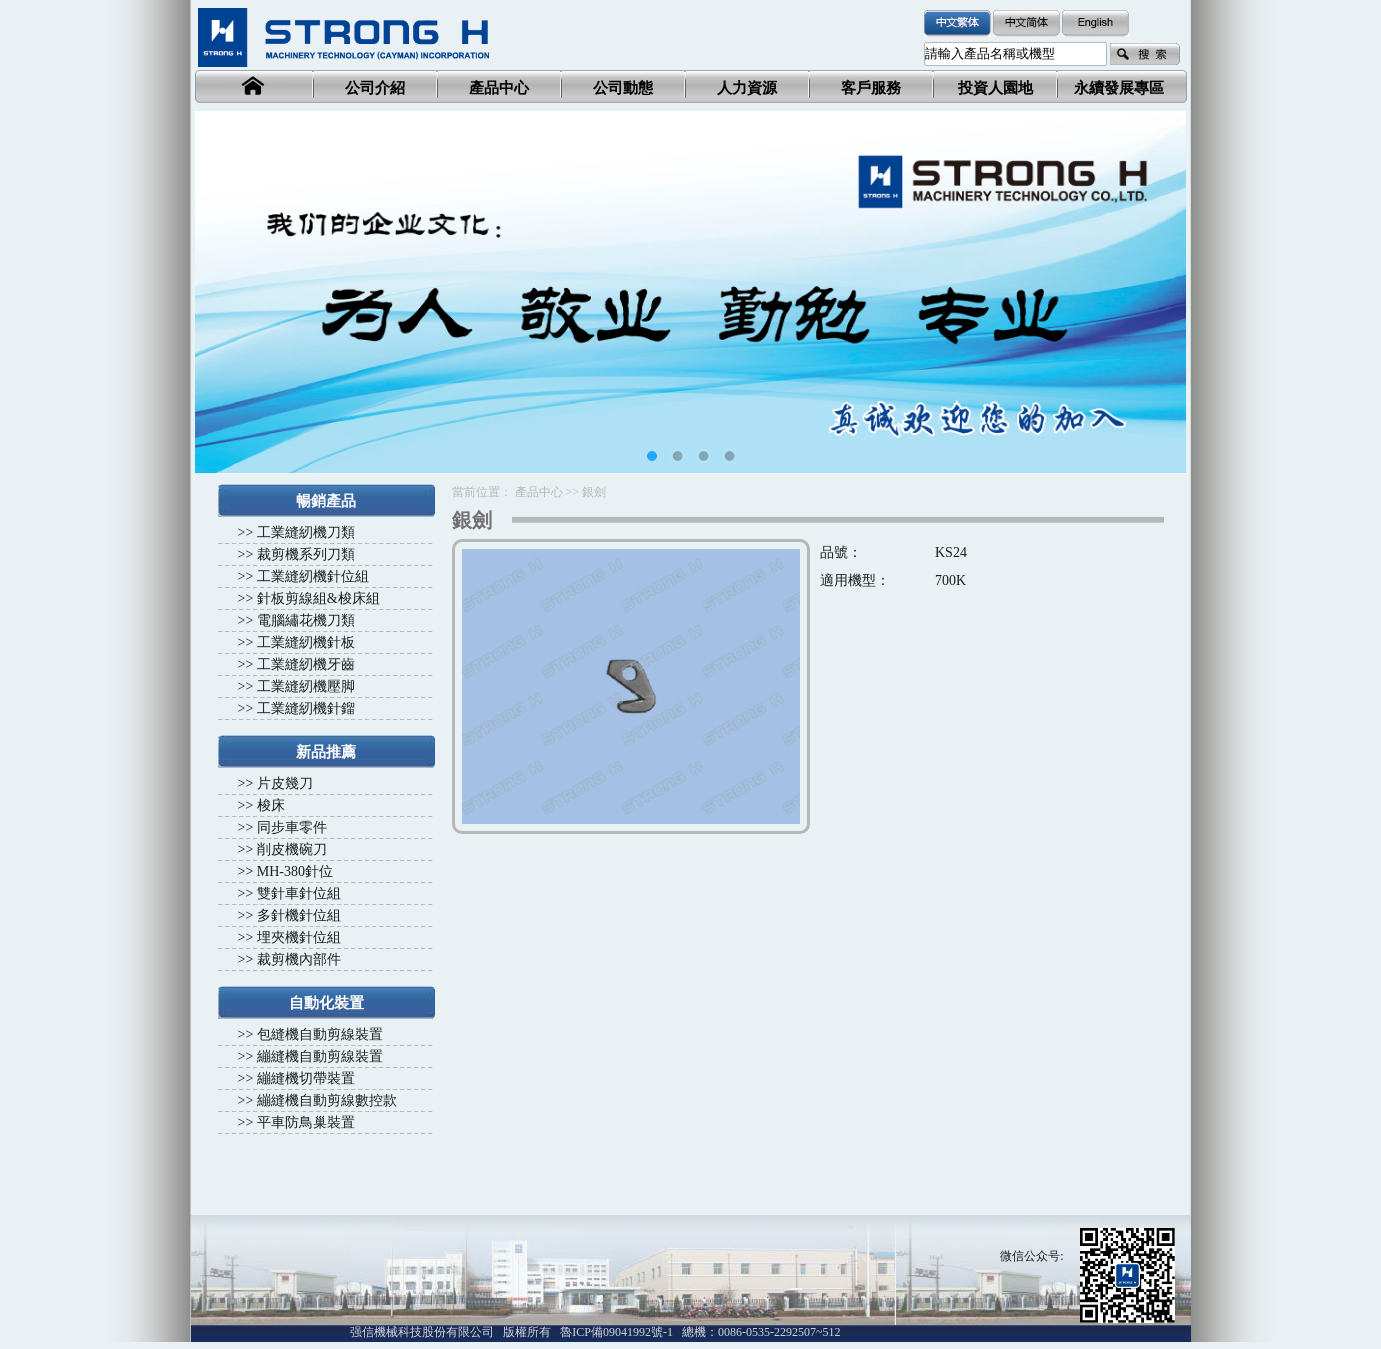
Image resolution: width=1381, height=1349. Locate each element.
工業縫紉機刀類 (306, 532)
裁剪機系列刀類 (306, 554)
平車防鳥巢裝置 (306, 1122)
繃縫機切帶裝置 (306, 1078)
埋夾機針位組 (299, 937)
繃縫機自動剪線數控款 (327, 1100)
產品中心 (539, 492)
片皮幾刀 (285, 783)
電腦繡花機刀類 (306, 620)
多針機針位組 (299, 915)
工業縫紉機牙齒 (306, 664)
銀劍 (594, 492)
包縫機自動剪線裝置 (320, 1034)
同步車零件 (292, 827)
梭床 (271, 805)
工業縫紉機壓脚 (306, 686)
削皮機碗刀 (292, 849)
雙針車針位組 (299, 893)
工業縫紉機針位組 (313, 576)
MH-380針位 (295, 871)
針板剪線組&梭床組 (318, 598)
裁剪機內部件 (299, 959)
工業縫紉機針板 (306, 642)
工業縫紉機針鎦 (306, 708)
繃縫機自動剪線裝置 (320, 1056)
